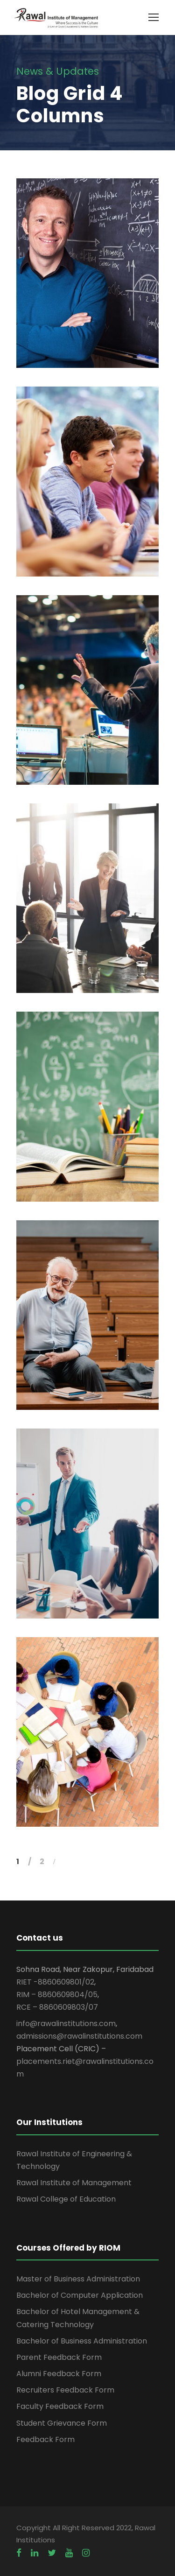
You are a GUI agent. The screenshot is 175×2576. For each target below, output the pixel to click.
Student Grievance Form (61, 2423)
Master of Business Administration (78, 2278)
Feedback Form (45, 2439)
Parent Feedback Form (59, 2357)
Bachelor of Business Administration (81, 2341)
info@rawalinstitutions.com (66, 2023)
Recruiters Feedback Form (65, 2390)
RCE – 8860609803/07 (57, 2007)
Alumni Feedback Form (58, 2373)
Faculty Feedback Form (60, 2406)
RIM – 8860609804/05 (57, 1994)
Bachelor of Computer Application (79, 2295)
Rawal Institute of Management (74, 2182)
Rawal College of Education (66, 2199)
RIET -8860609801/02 (55, 1982)
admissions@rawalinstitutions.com (79, 2036)
